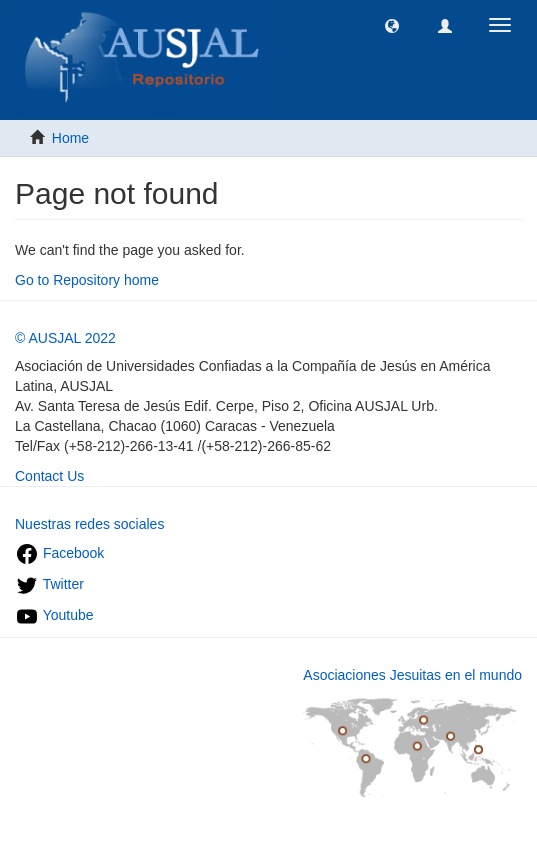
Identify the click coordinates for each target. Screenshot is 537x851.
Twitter (49, 584)
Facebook (59, 553)
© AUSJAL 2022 (65, 338)
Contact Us (49, 476)
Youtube (54, 615)
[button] (392, 25)
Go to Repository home (87, 280)
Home (70, 138)
